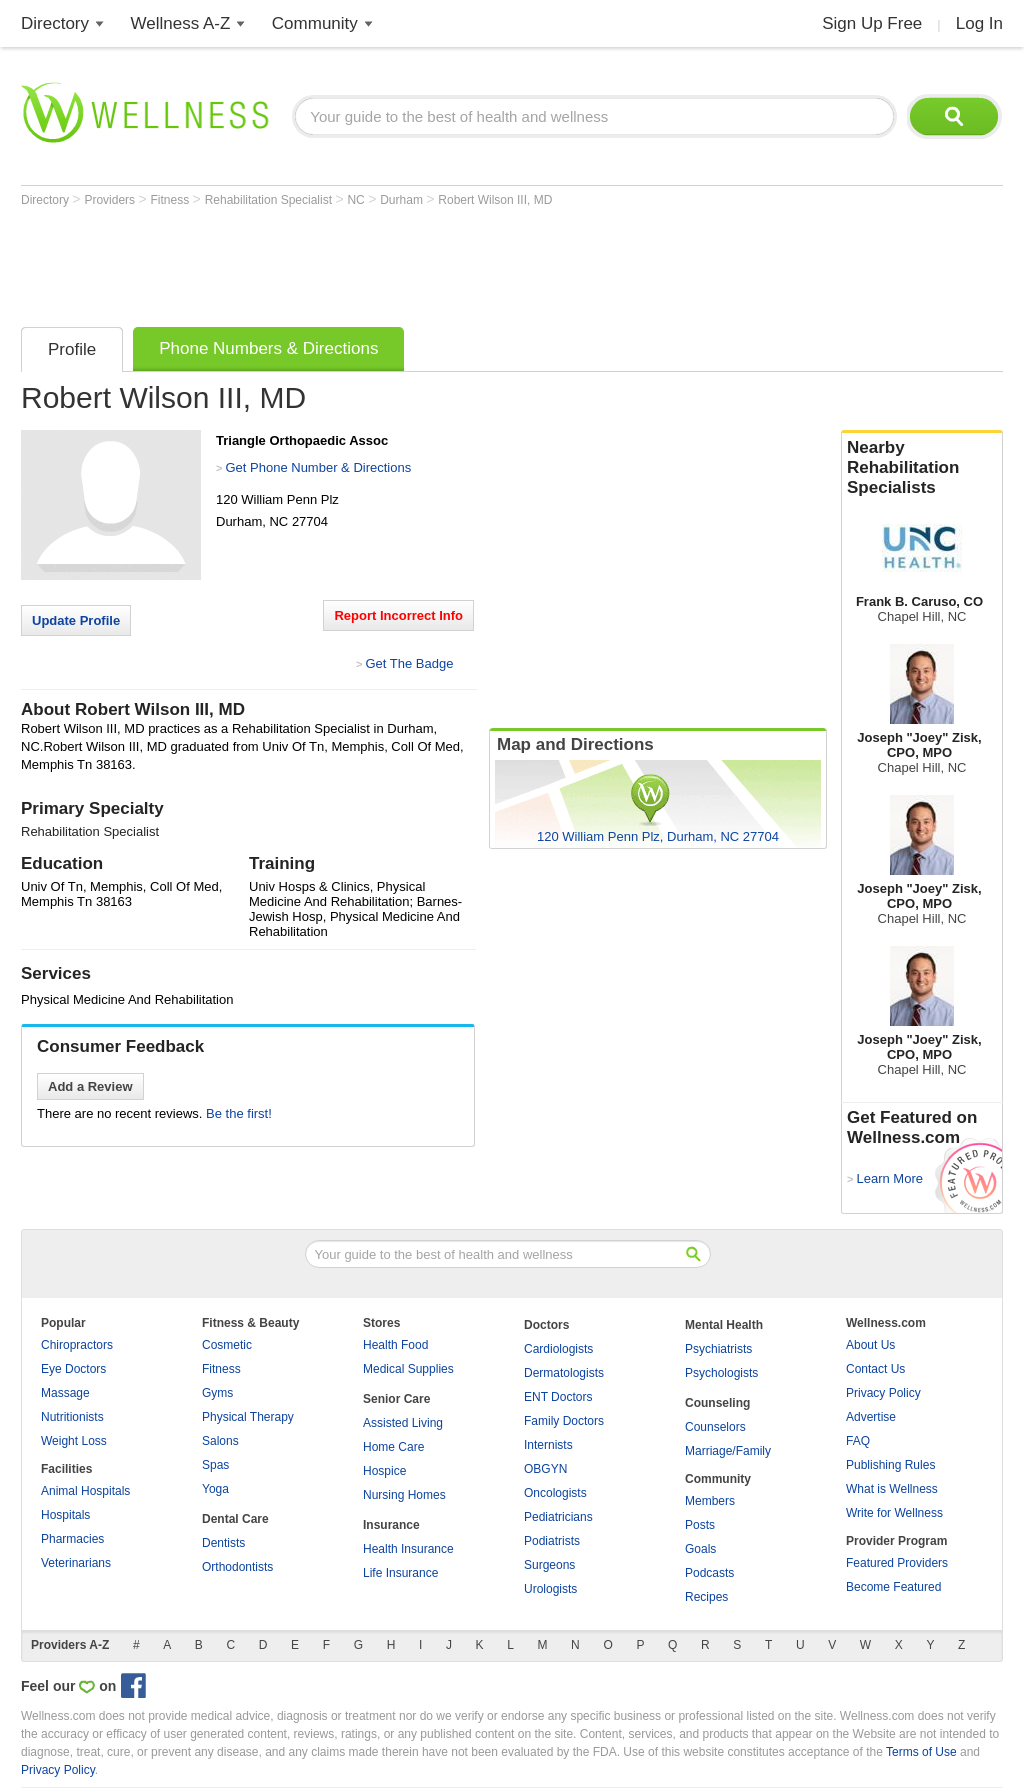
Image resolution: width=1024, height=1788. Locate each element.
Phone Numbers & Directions (268, 348)
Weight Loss (74, 1441)
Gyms (217, 1393)
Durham (403, 200)
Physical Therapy (248, 1417)
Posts (700, 1525)
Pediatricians (558, 1517)
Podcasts (709, 1573)
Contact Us (875, 1369)
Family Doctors (564, 1421)
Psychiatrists (718, 1349)
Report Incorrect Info (398, 615)
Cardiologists (558, 1349)
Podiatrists (552, 1541)
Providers (111, 200)
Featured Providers (897, 1563)
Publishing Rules (890, 1465)
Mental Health (724, 1325)
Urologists (550, 1589)
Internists (548, 1445)
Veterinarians (76, 1563)
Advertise (871, 1417)
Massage (65, 1393)
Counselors (715, 1427)
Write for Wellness (894, 1513)
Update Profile (76, 620)
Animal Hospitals (85, 1491)
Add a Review (90, 1086)
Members (710, 1501)
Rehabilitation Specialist (270, 200)
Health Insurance (408, 1549)
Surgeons (549, 1565)
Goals (700, 1549)
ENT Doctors (558, 1397)
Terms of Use (921, 1752)
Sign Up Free (872, 23)
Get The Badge (409, 663)
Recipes (706, 1597)
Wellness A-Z (181, 23)
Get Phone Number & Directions (318, 467)
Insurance (391, 1525)
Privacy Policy (883, 1393)
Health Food (395, 1345)
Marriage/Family (728, 1451)
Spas (215, 1465)
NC (357, 200)
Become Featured (893, 1587)
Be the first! (239, 1113)
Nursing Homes (404, 1495)
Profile (72, 349)
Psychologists (721, 1373)
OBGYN (545, 1469)
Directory (55, 23)
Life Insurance (400, 1573)
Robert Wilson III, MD (495, 200)
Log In (979, 23)
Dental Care (235, 1519)
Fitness (172, 200)
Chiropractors (77, 1345)
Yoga (215, 1489)
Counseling (717, 1403)
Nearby (922, 468)
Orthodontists (237, 1567)
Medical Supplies (408, 1369)
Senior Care (396, 1399)
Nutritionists (72, 1417)
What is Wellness (892, 1489)
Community (315, 23)
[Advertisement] (385, 262)
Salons (220, 1441)
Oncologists (555, 1493)
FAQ (858, 1441)
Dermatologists (564, 1373)
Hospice (384, 1471)
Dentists (223, 1543)
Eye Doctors (73, 1369)
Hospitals (65, 1515)
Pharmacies (72, 1539)
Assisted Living (403, 1423)
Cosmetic (227, 1345)
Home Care (393, 1447)
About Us (870, 1345)
